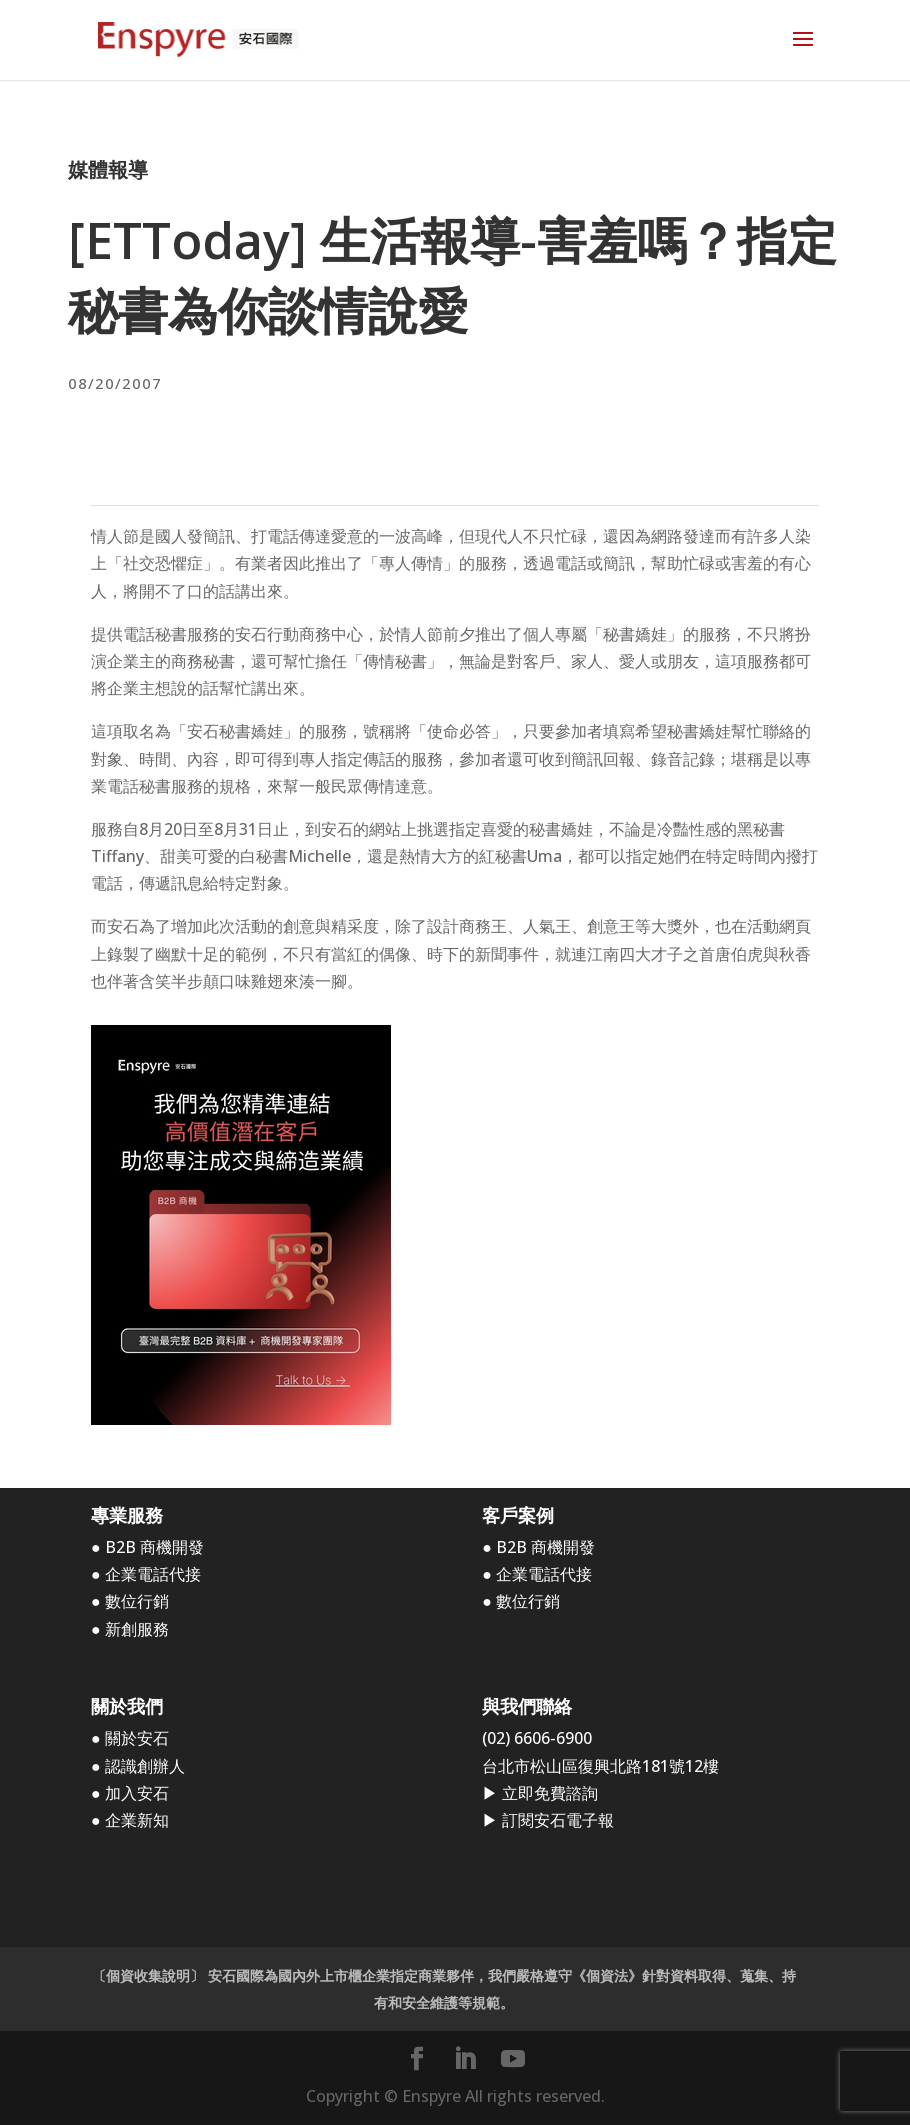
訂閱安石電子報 (558, 1820)
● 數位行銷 (130, 1601)
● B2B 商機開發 (147, 1547)
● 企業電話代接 (146, 1574)
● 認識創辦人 (138, 1766)
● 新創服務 (130, 1629)
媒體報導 (108, 169)
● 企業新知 (130, 1820)
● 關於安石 (130, 1738)
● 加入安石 (130, 1793)
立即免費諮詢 (550, 1793)
